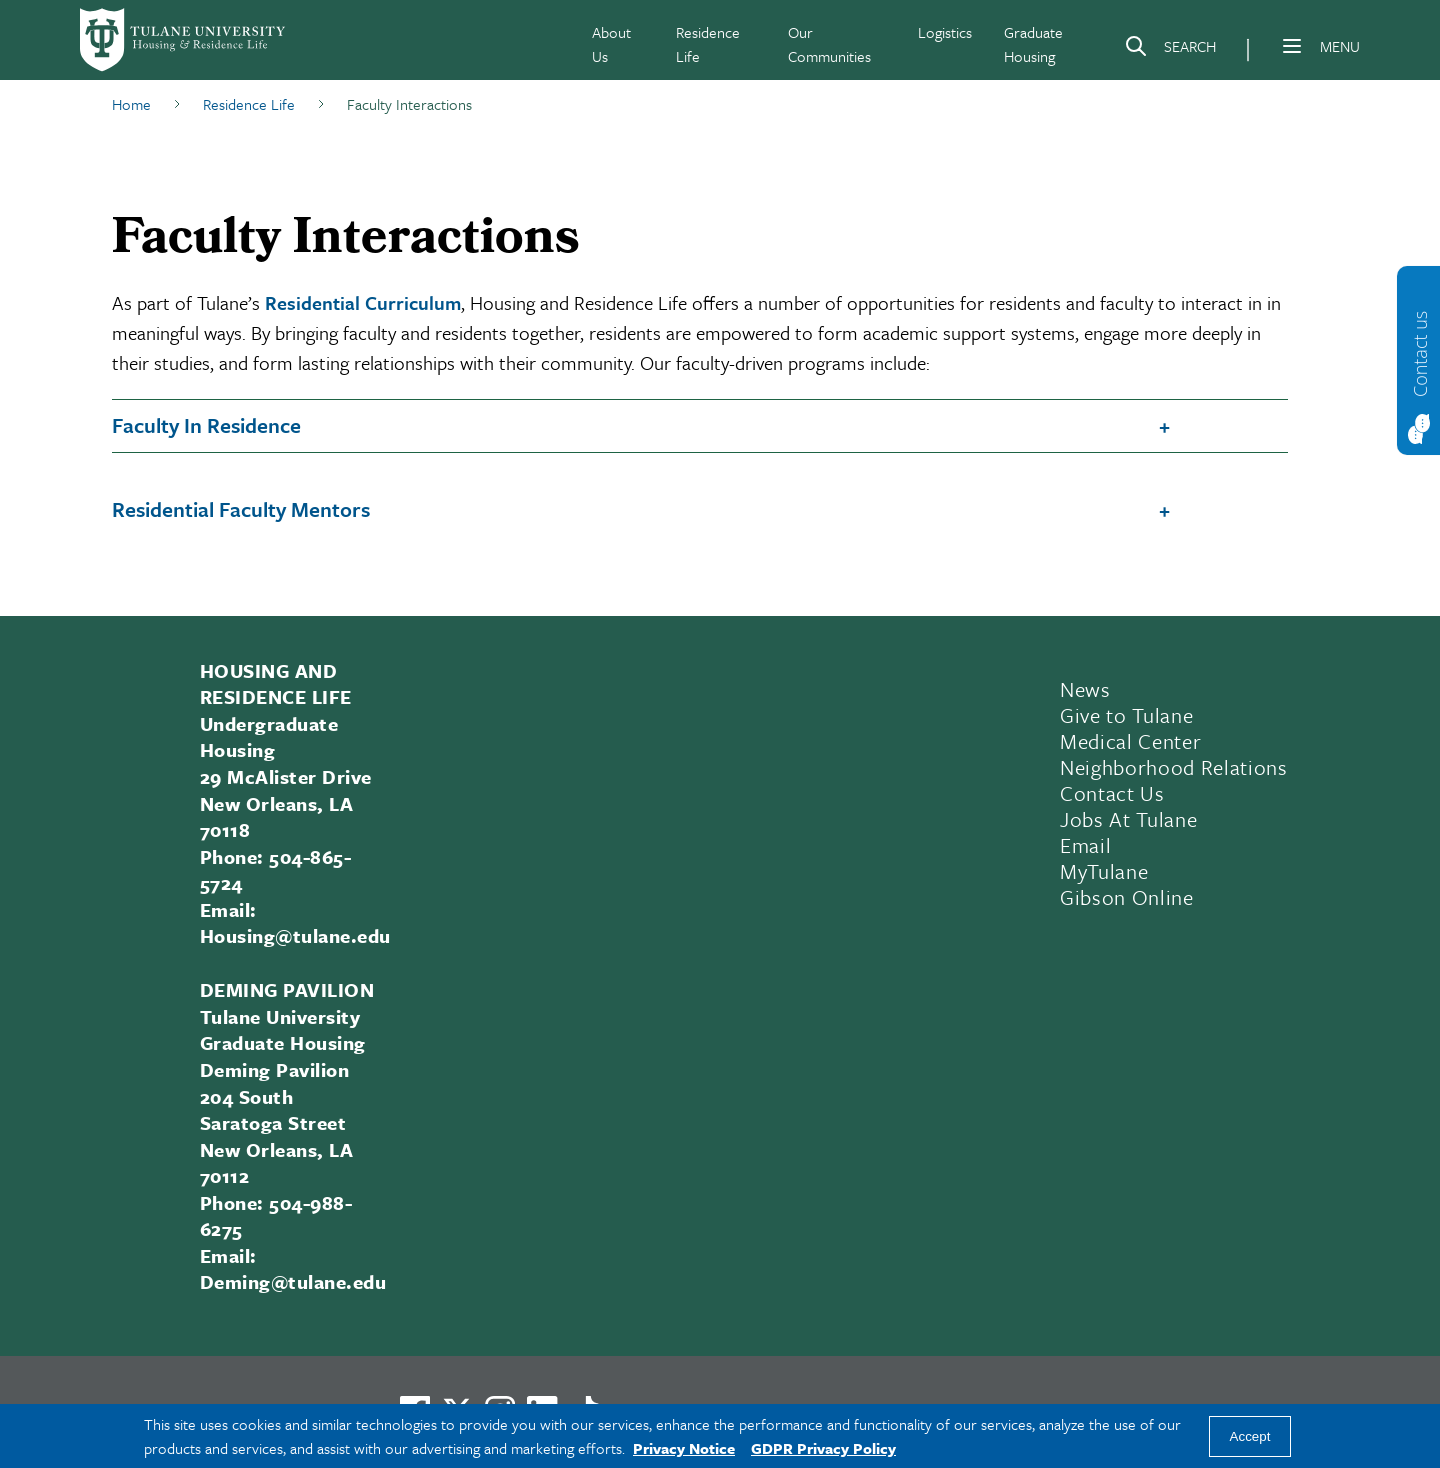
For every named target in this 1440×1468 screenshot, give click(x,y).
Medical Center (1130, 741)
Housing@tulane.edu (295, 935)
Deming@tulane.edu (293, 1281)
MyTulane (1104, 871)
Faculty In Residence (206, 425)
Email (1085, 845)
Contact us (1420, 353)
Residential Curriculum (363, 302)
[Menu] (1292, 46)
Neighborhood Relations (1174, 767)
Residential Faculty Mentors (241, 509)
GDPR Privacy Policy (823, 1448)
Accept (1250, 1436)
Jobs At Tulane (1128, 819)
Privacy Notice (684, 1448)
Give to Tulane (1126, 715)
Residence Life (249, 104)
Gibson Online (1127, 897)
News (1085, 689)
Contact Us (1112, 793)
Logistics (945, 32)
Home (131, 104)
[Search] (1170, 50)
